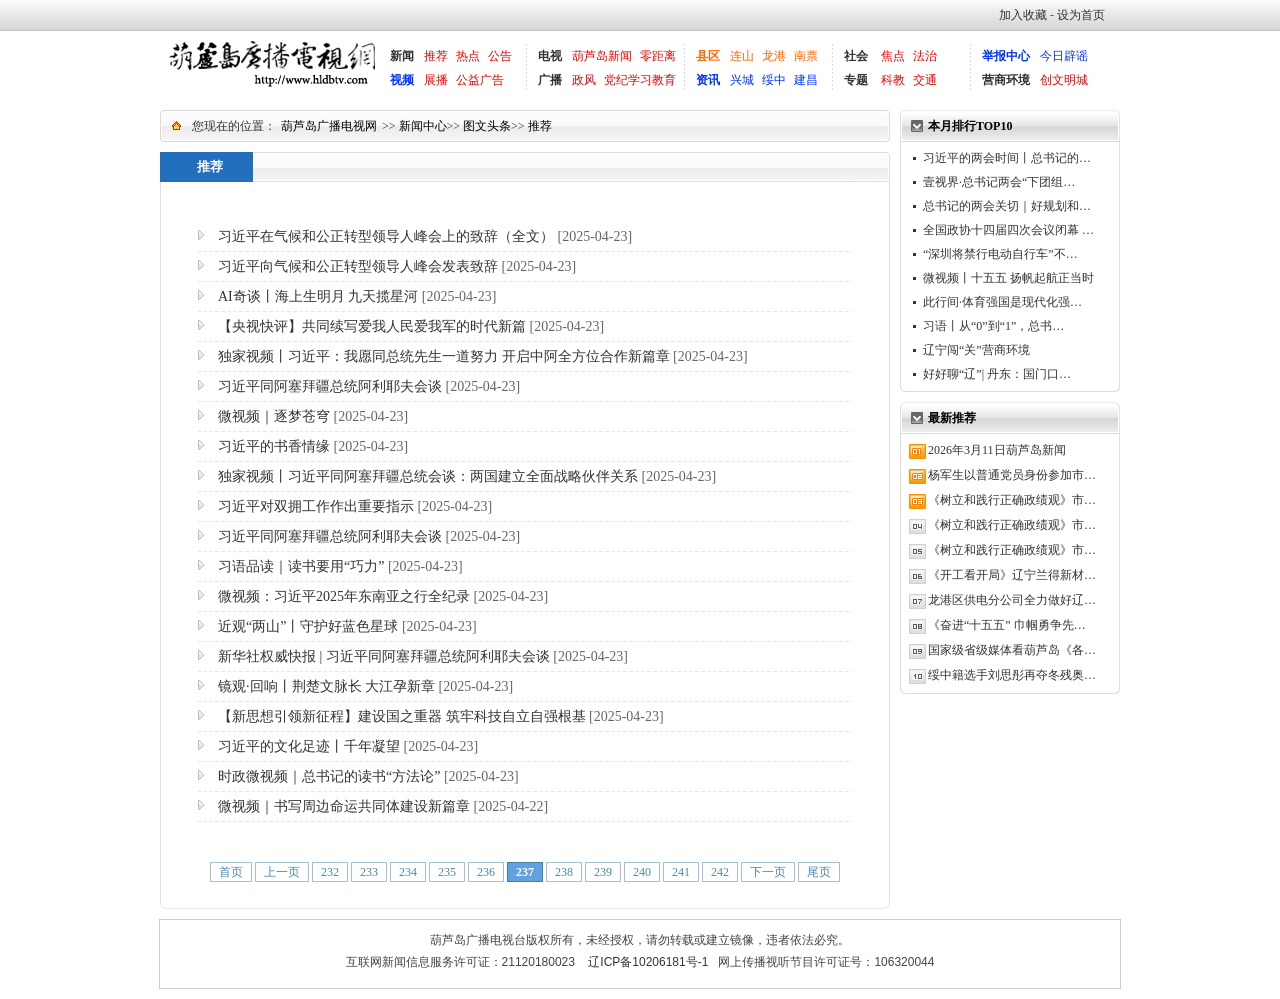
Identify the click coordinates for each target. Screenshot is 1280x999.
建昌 (806, 80)
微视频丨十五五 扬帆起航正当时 (1008, 278)
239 (603, 872)
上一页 (282, 872)
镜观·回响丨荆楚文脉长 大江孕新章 (326, 686)
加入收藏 (1023, 15)
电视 (550, 56)
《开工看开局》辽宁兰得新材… (1012, 575)
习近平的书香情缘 (274, 446)
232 (330, 872)
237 (525, 872)
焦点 (893, 56)
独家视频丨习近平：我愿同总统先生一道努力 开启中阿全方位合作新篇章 (444, 356)
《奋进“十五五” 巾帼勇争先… (1007, 625)
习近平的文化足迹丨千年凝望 (309, 746)
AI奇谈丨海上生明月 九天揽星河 (318, 296)
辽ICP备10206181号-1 (648, 962)
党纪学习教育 (640, 80)
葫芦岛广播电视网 (329, 126)
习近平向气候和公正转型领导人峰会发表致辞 (358, 266)
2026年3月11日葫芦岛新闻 (997, 450)
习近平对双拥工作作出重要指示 (316, 506)
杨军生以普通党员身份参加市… (1012, 475)
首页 (231, 872)
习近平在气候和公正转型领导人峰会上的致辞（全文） (386, 236)
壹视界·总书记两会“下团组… (999, 182)
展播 (436, 80)
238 (564, 872)
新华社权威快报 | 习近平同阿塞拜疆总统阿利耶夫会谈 (384, 656)
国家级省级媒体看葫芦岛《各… (1012, 650)
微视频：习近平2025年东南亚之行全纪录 (344, 596)
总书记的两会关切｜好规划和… (1007, 206)
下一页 (768, 872)
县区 (708, 56)
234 (408, 872)
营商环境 (1006, 80)
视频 (402, 80)
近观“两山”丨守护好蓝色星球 (308, 626)
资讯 (708, 80)
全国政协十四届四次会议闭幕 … (1008, 230)
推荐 (436, 56)
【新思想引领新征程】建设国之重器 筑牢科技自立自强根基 (402, 716)
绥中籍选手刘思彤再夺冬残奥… (1012, 675)
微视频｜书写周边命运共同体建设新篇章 (344, 806)
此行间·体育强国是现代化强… (1002, 302)
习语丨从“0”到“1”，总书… (993, 326)
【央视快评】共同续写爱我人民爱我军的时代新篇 (372, 326)
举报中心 (1006, 56)
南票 (806, 56)
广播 (550, 80)
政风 (584, 80)
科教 (893, 80)
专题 (856, 80)
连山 (742, 56)
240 (642, 872)
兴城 (742, 80)
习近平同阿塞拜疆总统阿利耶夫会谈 (330, 386)
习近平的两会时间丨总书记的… (1007, 158)
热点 (468, 56)
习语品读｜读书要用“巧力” (301, 566)
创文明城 (1064, 80)
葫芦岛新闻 (602, 56)
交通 (925, 80)
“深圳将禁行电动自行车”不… (1000, 254)
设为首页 (1081, 15)
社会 (856, 56)
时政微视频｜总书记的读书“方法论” (329, 776)
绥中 (774, 80)
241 (681, 872)
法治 (925, 56)
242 (720, 872)
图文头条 (487, 126)
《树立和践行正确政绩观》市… (1012, 500)
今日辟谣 (1064, 56)
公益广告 (480, 80)
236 (486, 872)
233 (369, 872)
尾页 (819, 872)
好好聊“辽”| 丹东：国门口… (997, 374)
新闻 (402, 56)
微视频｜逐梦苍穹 (274, 416)
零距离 (658, 56)
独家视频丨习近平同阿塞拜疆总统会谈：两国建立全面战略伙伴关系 (428, 476)
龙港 (774, 56)
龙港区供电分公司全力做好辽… (1012, 600)
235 (447, 872)
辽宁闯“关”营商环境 (976, 350)
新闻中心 (423, 126)
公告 (500, 56)
